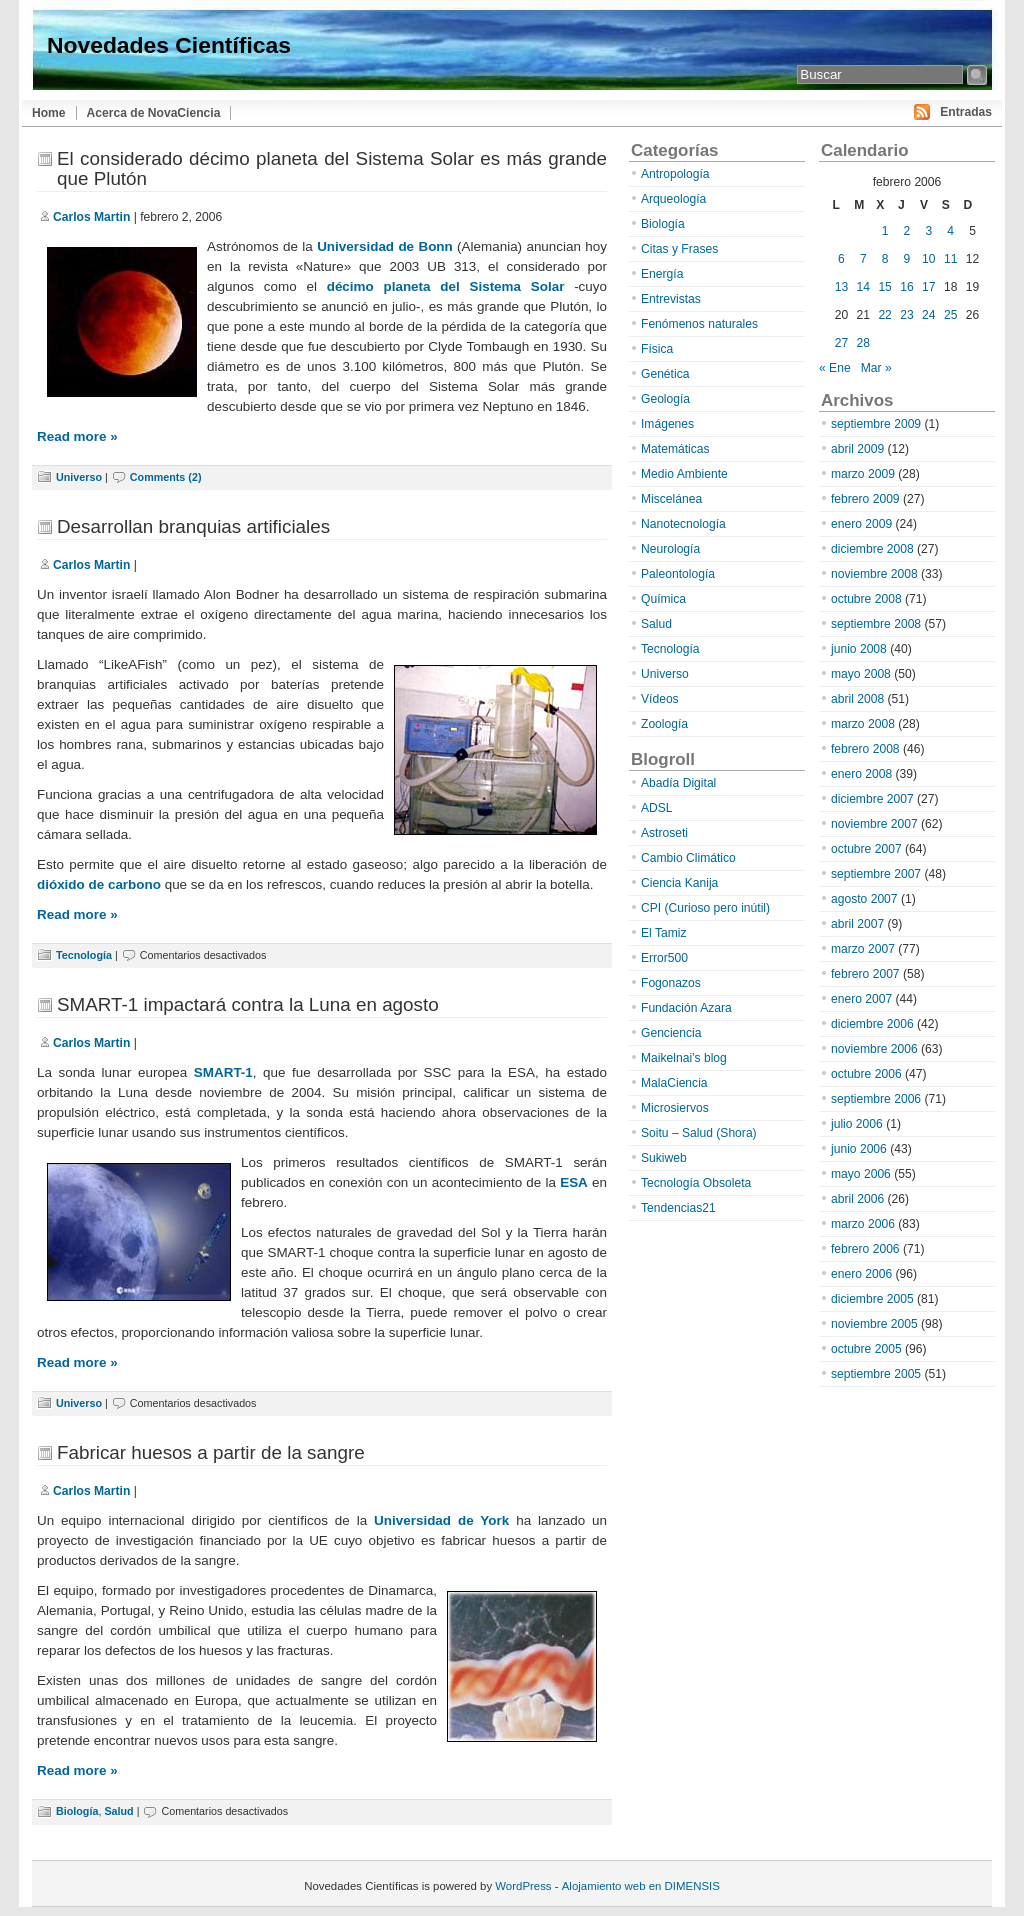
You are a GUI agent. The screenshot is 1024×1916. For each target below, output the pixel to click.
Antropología (675, 174)
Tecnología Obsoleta (696, 1183)
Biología (77, 1811)
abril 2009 (857, 449)
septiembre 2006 (876, 1099)
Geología (665, 399)
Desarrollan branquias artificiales (193, 526)
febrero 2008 (865, 749)
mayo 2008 (861, 674)
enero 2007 (861, 999)
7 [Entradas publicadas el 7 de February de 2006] (863, 259)
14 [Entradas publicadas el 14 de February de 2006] (863, 287)
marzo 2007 (863, 949)
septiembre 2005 (876, 1374)
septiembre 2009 (876, 424)
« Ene (835, 368)
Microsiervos (675, 1108)
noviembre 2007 (874, 824)
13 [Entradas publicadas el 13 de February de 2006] (841, 287)
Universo (79, 477)
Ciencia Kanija (679, 883)
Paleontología (678, 574)
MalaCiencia (674, 1083)
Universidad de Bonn (385, 246)
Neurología (670, 549)
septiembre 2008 (876, 624)
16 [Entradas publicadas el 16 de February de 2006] (906, 287)
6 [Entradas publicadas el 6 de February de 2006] (841, 259)
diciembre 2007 (872, 799)
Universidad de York (441, 1520)
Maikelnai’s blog (684, 1058)
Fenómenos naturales (699, 324)
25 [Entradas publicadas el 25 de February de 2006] (950, 315)
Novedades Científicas (169, 45)
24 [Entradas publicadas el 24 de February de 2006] (928, 315)
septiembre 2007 (876, 874)
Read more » (77, 436)
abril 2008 (857, 699)
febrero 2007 (865, 974)
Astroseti (664, 833)
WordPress (523, 1886)
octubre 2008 (866, 599)
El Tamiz (663, 933)
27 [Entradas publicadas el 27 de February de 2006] (841, 343)
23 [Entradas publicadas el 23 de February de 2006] (906, 315)
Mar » (876, 368)
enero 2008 (861, 774)
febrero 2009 (865, 499)
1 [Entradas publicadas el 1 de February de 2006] (885, 231)
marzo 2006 (863, 1224)
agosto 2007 (864, 899)
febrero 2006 (865, 1249)
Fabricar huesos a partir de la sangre (211, 1452)
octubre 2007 (866, 849)
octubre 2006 (866, 1074)
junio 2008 (859, 649)
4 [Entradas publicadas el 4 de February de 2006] (950, 231)
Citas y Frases (679, 249)
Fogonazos (671, 983)
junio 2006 (859, 1149)
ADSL (657, 808)
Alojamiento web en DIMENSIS (641, 1886)
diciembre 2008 (872, 549)
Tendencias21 (678, 1208)
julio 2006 (857, 1124)
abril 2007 (857, 924)
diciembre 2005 (872, 1299)
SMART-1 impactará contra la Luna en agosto (248, 1004)
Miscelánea (671, 499)
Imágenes (667, 424)
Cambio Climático (688, 858)
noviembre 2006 (874, 1049)
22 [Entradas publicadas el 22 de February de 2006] (884, 315)
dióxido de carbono (99, 884)
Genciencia (671, 1033)
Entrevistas (671, 299)
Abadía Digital (678, 783)
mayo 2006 (861, 1174)
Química (663, 599)
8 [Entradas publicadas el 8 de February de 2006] (885, 259)
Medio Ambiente (684, 474)
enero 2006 (861, 1274)
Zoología (664, 724)
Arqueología (673, 199)
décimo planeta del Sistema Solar (446, 286)
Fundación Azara (686, 1008)
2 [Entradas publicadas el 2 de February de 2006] (907, 231)
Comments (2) (166, 477)
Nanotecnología (683, 524)
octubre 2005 (866, 1349)
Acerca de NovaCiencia (154, 113)
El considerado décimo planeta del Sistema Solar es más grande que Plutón (332, 168)
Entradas (966, 112)
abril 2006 (857, 1199)
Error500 (664, 958)
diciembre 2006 (872, 1024)
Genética (665, 374)
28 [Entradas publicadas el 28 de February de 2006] (863, 343)
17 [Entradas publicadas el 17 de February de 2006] (928, 287)
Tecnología (84, 955)
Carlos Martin (91, 217)
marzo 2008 (863, 724)
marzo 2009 (863, 474)
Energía (662, 274)
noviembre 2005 (874, 1324)
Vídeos (660, 699)
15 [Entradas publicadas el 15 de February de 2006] (884, 287)
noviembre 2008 (874, 574)
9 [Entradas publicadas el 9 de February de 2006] (907, 259)
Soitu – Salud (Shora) (699, 1133)
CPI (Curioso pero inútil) (705, 908)
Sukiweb (664, 1158)
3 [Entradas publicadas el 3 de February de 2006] (928, 231)
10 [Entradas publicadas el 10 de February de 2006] (928, 259)
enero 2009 (861, 524)
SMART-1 (223, 1072)
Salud (118, 1811)
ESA (574, 1182)
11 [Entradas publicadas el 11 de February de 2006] (950, 259)
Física (657, 349)
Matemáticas (675, 449)
